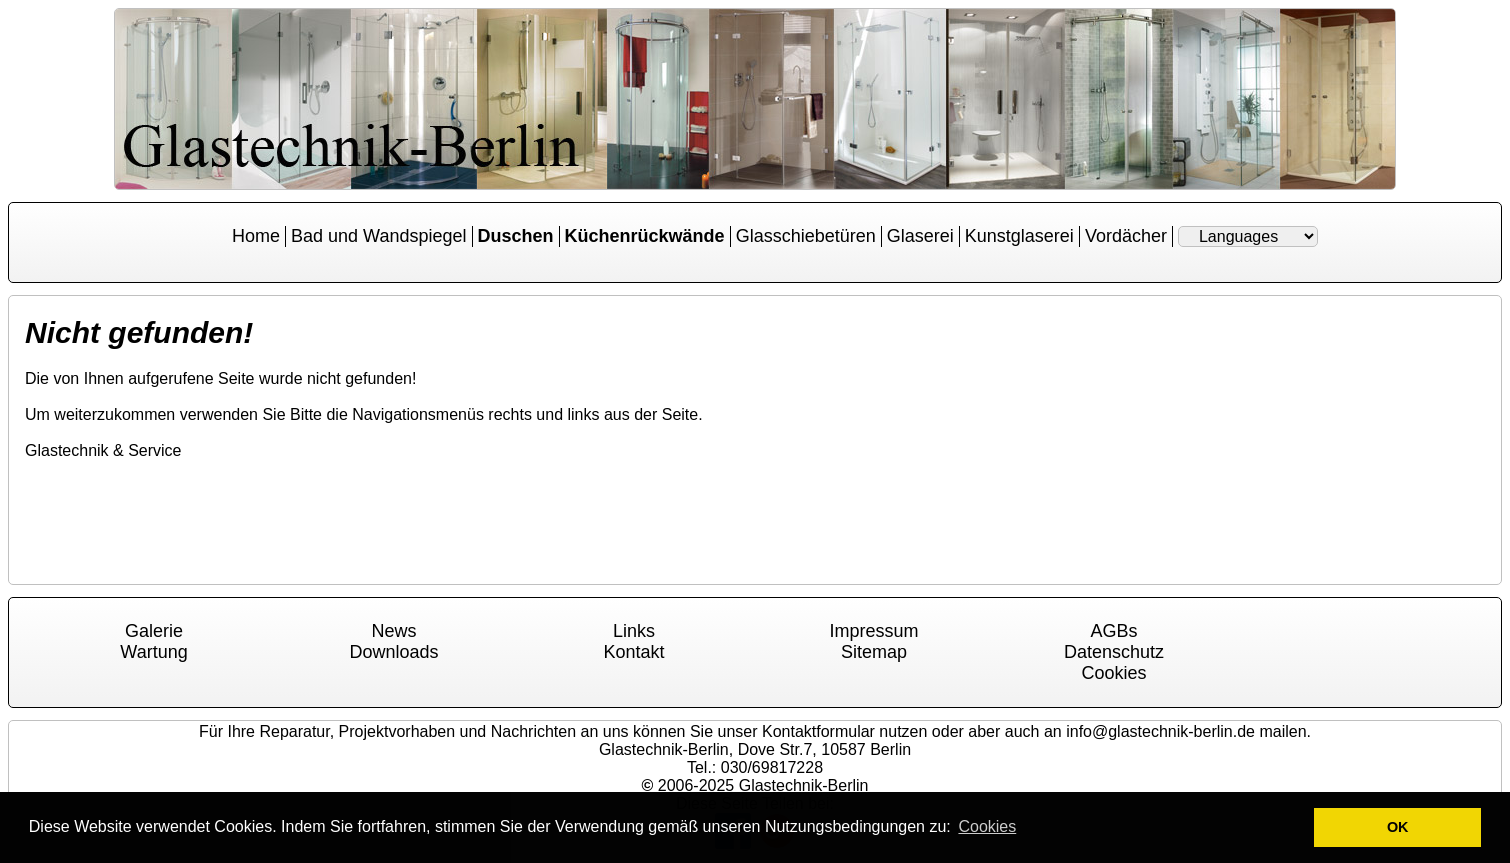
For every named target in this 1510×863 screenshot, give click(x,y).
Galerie (154, 631)
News (393, 631)
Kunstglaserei (1019, 236)
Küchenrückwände (645, 236)
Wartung (153, 652)
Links (634, 631)
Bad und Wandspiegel (378, 236)
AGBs (1113, 631)
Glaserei (920, 236)
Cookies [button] (987, 826)
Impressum (873, 631)
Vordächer (1126, 236)
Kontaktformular (818, 731)
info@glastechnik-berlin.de (1160, 731)
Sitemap (874, 652)
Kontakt (633, 652)
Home (256, 236)
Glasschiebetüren (806, 236)
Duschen (516, 236)
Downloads (393, 652)
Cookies (1113, 673)
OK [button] (1398, 827)
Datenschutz (1114, 652)
